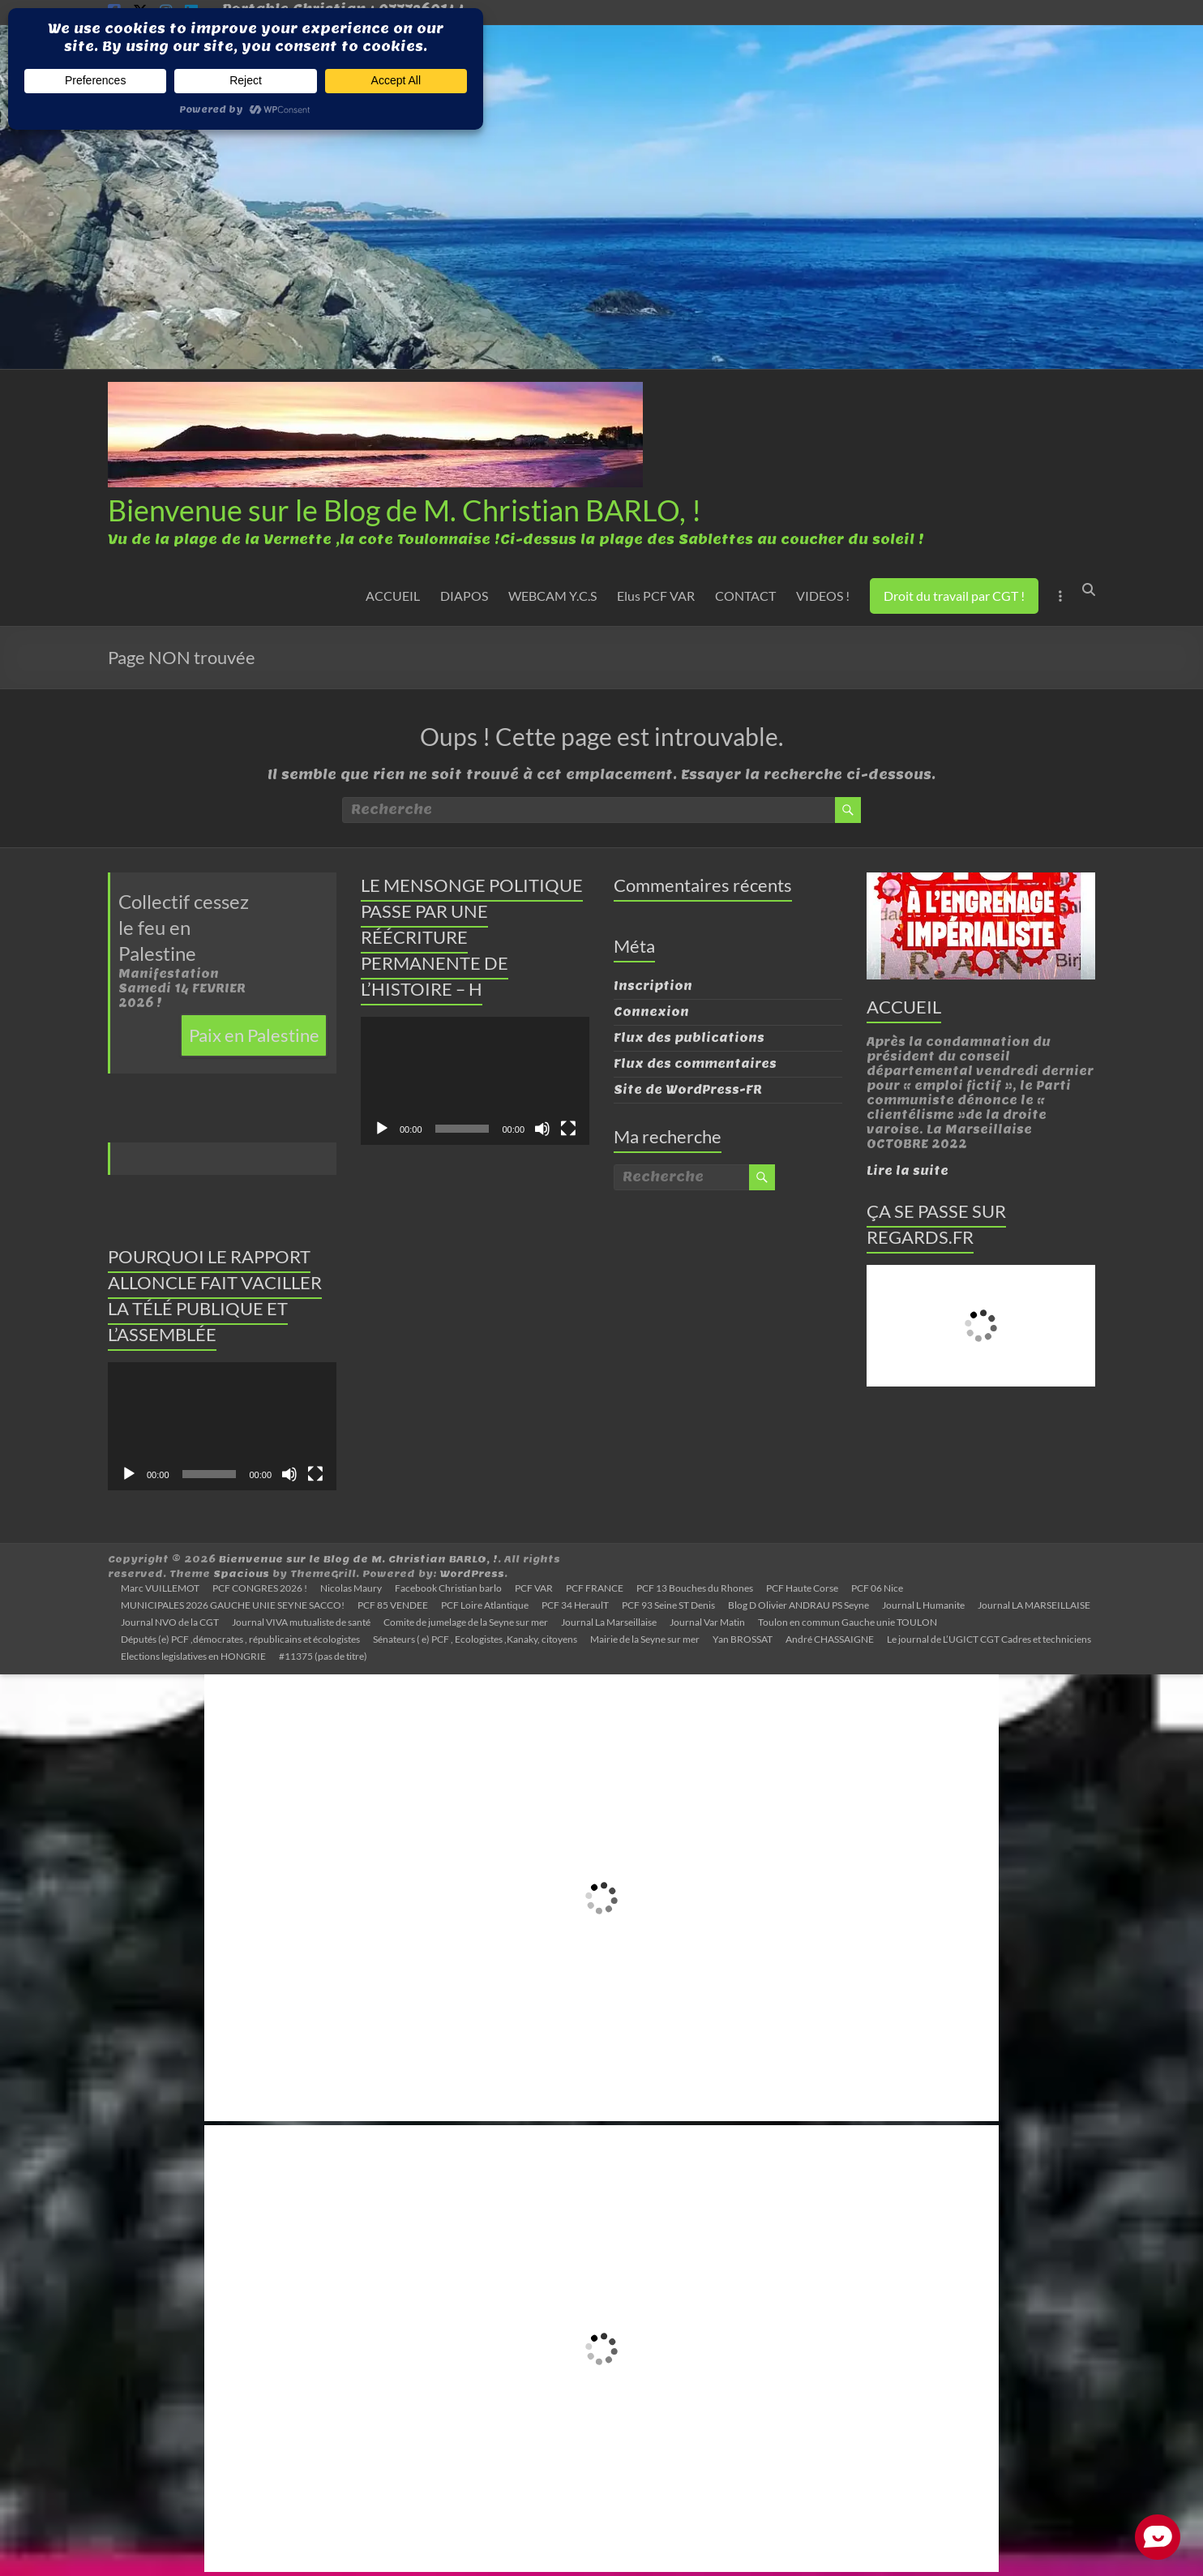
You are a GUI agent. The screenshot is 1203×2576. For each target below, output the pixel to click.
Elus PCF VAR (656, 595)
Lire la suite (907, 1171)
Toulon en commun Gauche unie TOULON (847, 1622)
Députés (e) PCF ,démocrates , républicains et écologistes (240, 1639)
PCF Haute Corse (802, 1588)
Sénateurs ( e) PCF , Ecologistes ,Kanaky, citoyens (475, 1639)
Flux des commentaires (695, 1064)
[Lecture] (129, 1474)
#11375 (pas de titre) (323, 1656)
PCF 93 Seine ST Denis (668, 1605)
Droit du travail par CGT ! (954, 595)
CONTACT (745, 595)
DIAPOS (464, 595)
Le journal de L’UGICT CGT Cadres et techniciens (989, 1639)
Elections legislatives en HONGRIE (193, 1656)
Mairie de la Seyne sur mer (645, 1639)
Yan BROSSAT (743, 1639)
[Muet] (289, 1474)
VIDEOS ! (823, 595)
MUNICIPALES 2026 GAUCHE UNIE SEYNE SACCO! (233, 1605)
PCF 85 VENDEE (392, 1605)
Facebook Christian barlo (448, 1588)
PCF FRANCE (594, 1588)
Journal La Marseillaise (609, 1622)
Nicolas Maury (351, 1588)
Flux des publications (689, 1038)
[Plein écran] (315, 1474)
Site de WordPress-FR (688, 1089)
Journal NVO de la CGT (170, 1622)
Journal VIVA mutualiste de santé (301, 1622)
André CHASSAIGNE (830, 1639)
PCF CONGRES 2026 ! (259, 1588)
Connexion (651, 1012)
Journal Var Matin (707, 1622)
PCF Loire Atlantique (485, 1605)
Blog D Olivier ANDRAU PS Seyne (798, 1605)
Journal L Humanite (923, 1605)
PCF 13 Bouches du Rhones (694, 1588)
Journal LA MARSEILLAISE (1034, 1605)
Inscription (653, 986)
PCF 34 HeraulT (575, 1605)
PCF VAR (534, 1588)
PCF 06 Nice (877, 1588)
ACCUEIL (393, 595)
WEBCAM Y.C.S (552, 595)
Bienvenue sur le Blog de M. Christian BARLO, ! (404, 510)
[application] (222, 1426)
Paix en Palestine (254, 1035)
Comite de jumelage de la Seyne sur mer (465, 1622)
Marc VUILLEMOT (160, 1588)
